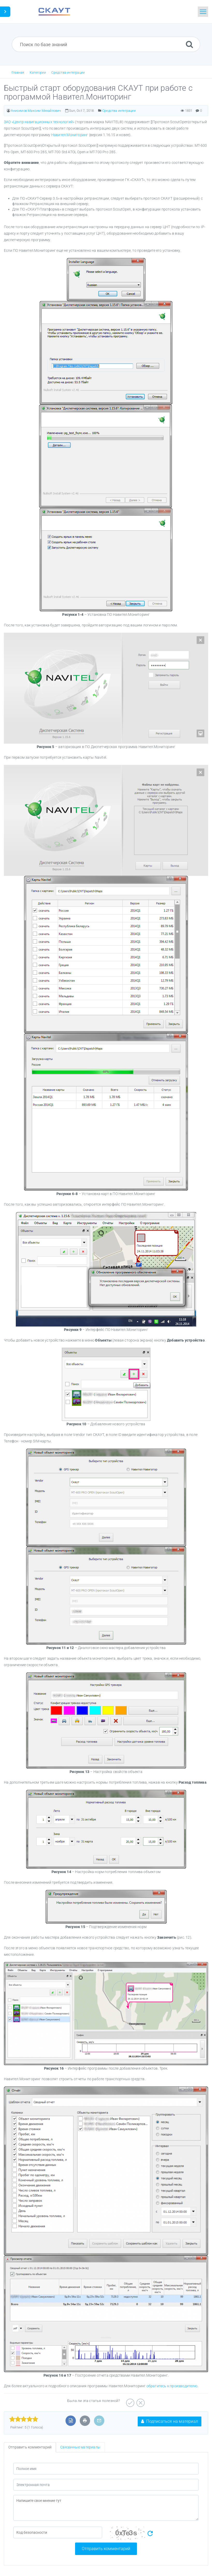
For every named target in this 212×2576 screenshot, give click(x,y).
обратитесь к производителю (172, 2386)
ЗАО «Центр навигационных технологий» (39, 122)
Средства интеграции (68, 72)
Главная (18, 72)
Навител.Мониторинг (69, 135)
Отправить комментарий (106, 2548)
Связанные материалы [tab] (80, 2447)
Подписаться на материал (169, 2421)
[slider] (23, 2419)
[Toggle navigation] (203, 11)
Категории (38, 72)
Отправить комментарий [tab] (30, 2447)
